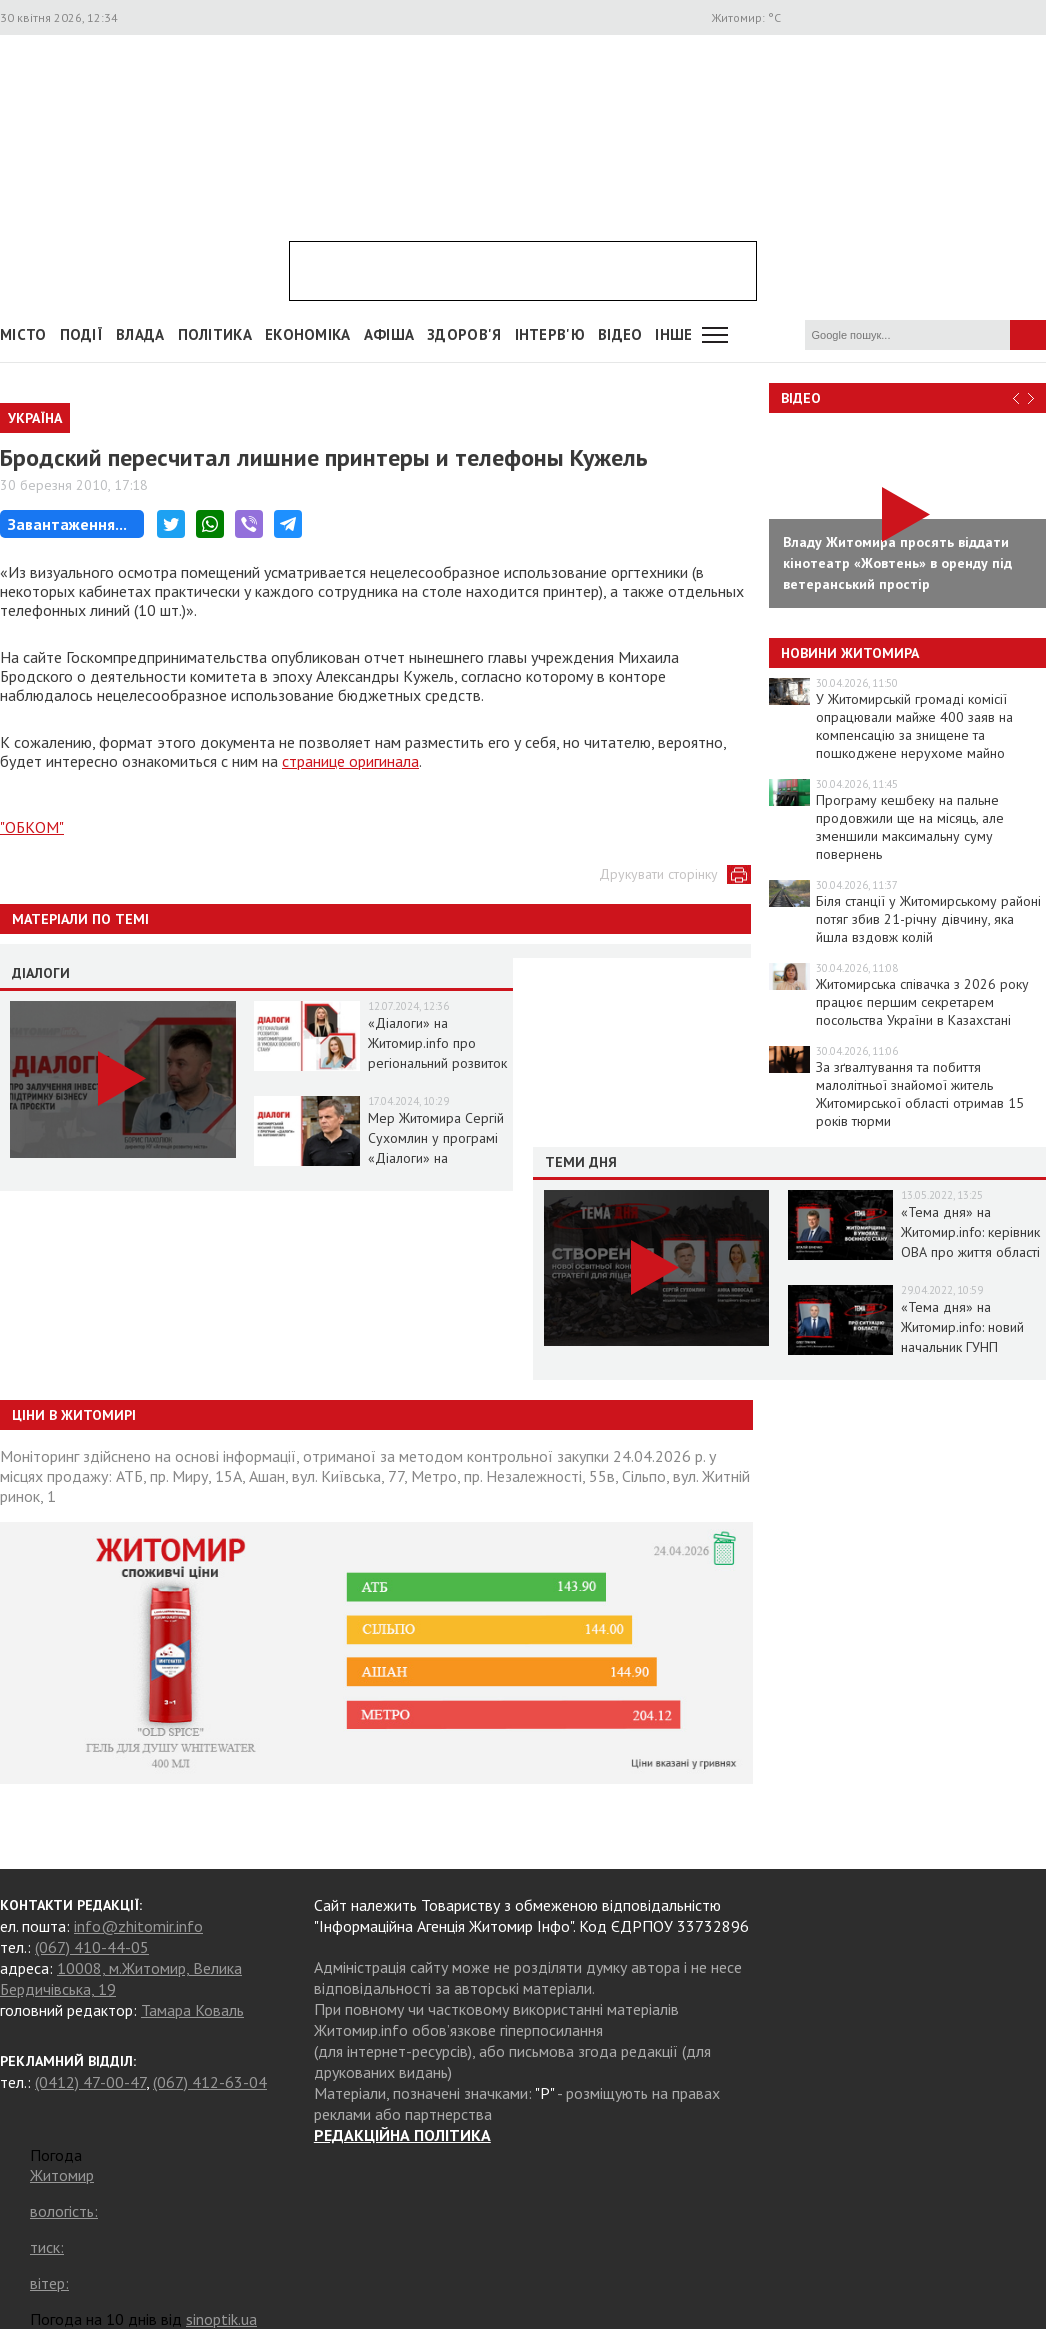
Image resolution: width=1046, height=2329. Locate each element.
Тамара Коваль (192, 2010)
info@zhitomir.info (138, 1926)
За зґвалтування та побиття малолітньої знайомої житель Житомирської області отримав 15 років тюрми (920, 1094)
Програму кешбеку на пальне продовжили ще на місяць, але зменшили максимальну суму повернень (910, 827)
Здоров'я (464, 334)
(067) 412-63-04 (210, 2082)
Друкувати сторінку (658, 874)
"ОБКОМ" (32, 827)
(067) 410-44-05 (92, 1947)
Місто (23, 334)
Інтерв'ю (550, 334)
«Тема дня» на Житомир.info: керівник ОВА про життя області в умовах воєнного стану (970, 1252)
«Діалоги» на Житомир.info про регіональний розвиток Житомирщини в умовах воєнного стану (439, 1063)
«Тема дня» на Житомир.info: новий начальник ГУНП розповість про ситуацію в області (962, 1347)
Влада (140, 334)
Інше (673, 334)
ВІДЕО (620, 334)
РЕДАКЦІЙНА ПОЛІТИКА (402, 2135)
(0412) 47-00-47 (90, 2082)
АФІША (389, 334)
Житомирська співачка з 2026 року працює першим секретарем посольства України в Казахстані (922, 1002)
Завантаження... (67, 524)
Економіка (308, 334)
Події (82, 334)
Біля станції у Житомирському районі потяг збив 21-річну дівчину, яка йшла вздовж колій (928, 919)
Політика (215, 334)
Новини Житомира (850, 653)
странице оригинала (350, 761)
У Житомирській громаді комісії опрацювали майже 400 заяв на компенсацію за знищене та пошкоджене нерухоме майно (914, 726)
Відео (801, 398)
